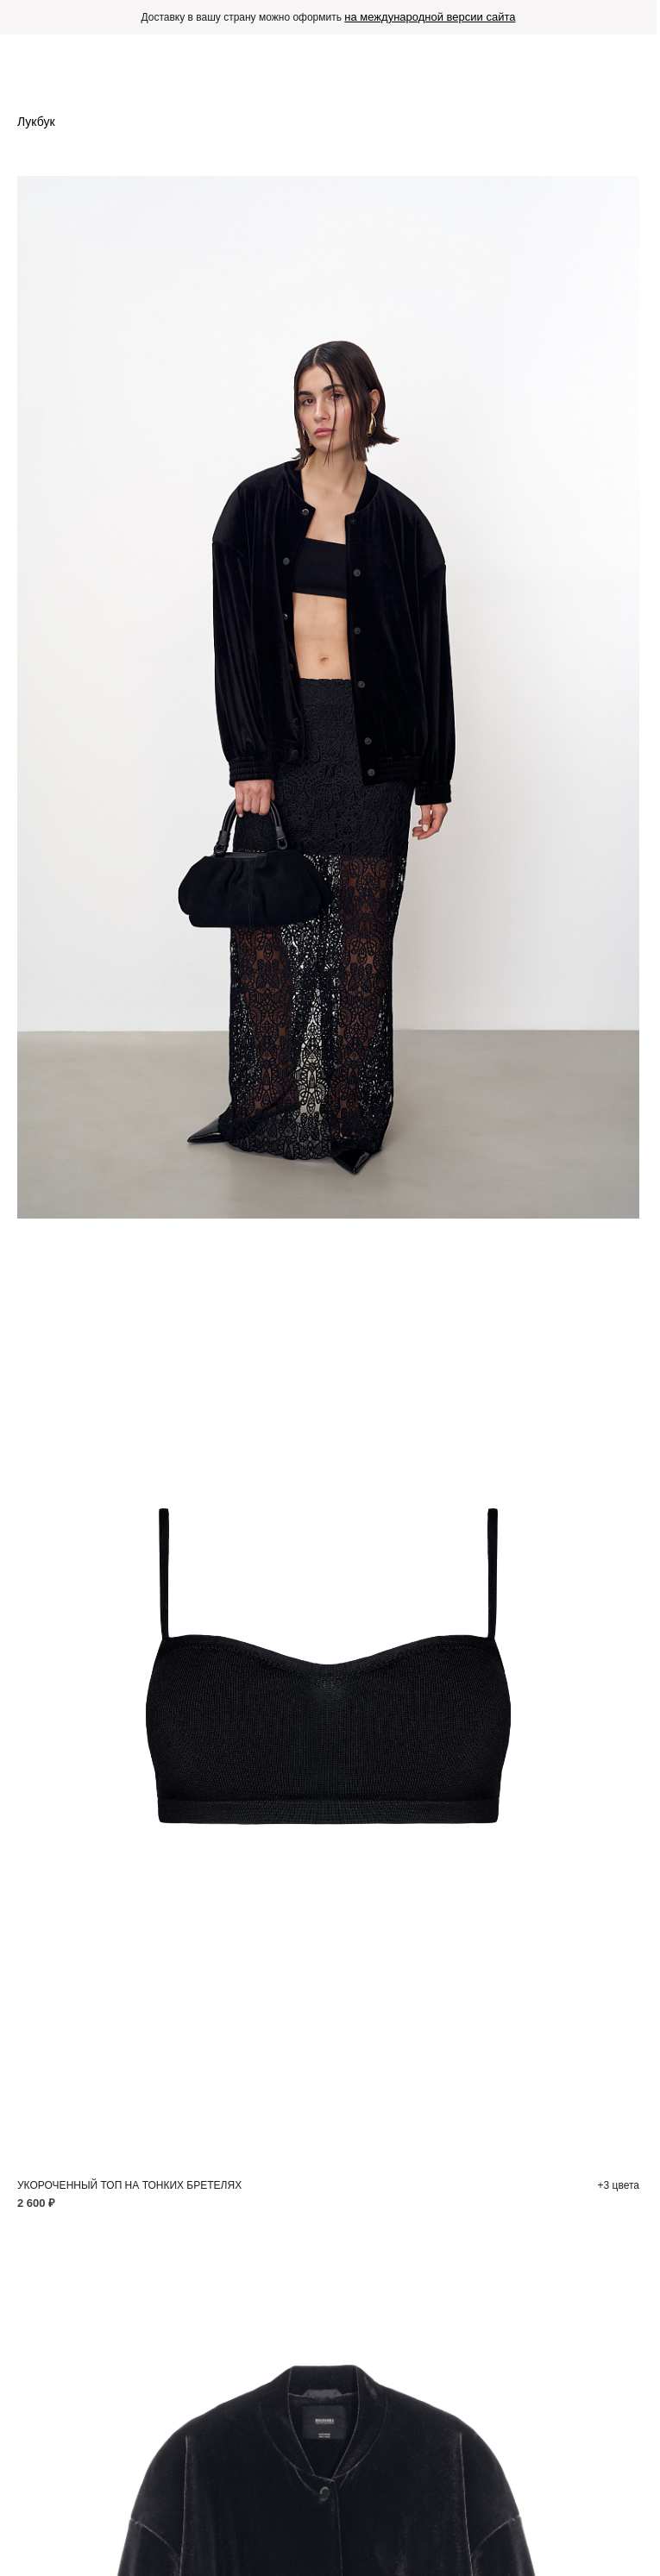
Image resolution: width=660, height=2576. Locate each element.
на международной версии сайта (429, 16)
